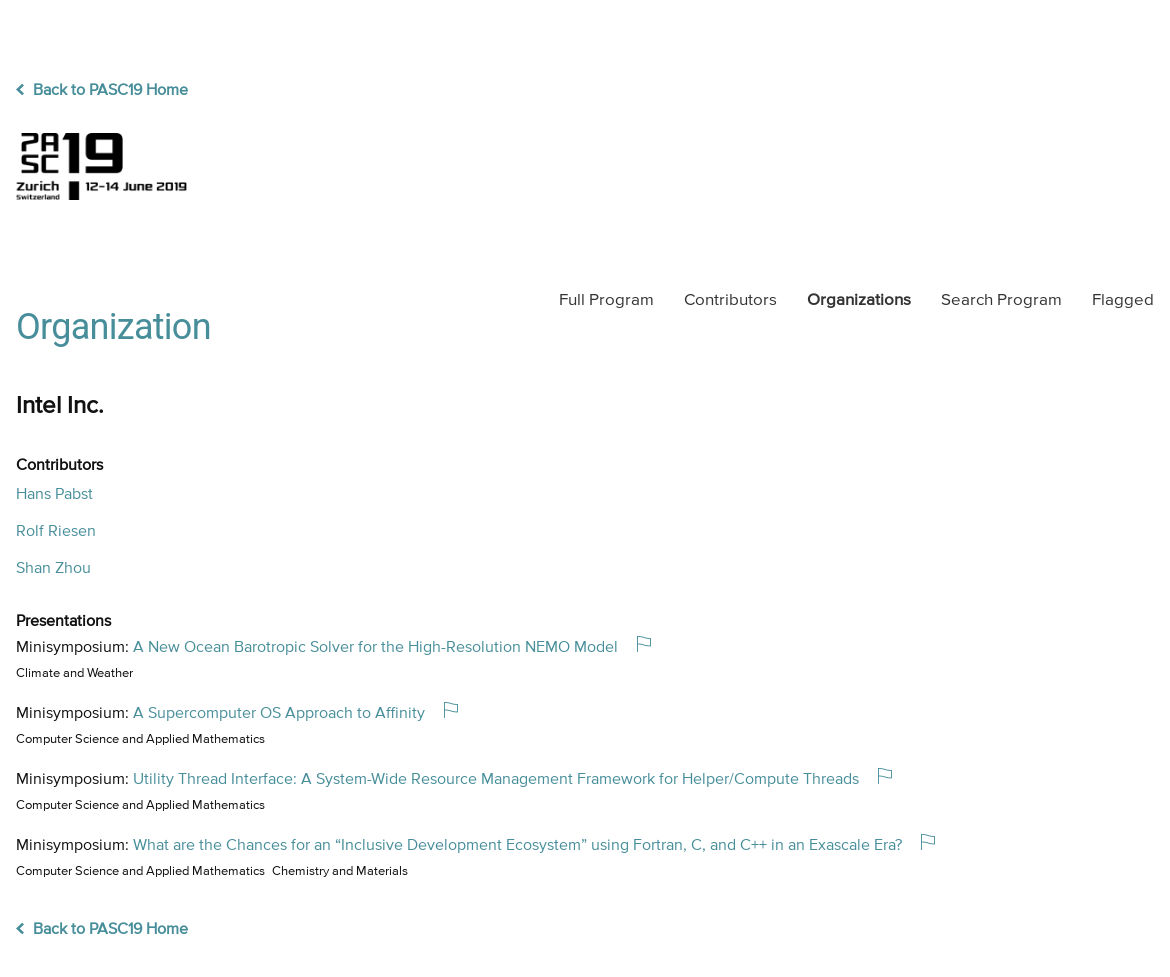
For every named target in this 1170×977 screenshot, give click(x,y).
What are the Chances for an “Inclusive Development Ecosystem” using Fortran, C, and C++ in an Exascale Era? (517, 846)
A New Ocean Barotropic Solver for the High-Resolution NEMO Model (375, 648)
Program (606, 300)
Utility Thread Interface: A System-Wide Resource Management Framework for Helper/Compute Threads (496, 780)
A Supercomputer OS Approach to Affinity (279, 714)
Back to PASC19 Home (102, 91)
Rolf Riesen (56, 532)
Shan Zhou (53, 569)
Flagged (1123, 300)
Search (1001, 300)
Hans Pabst (54, 495)
